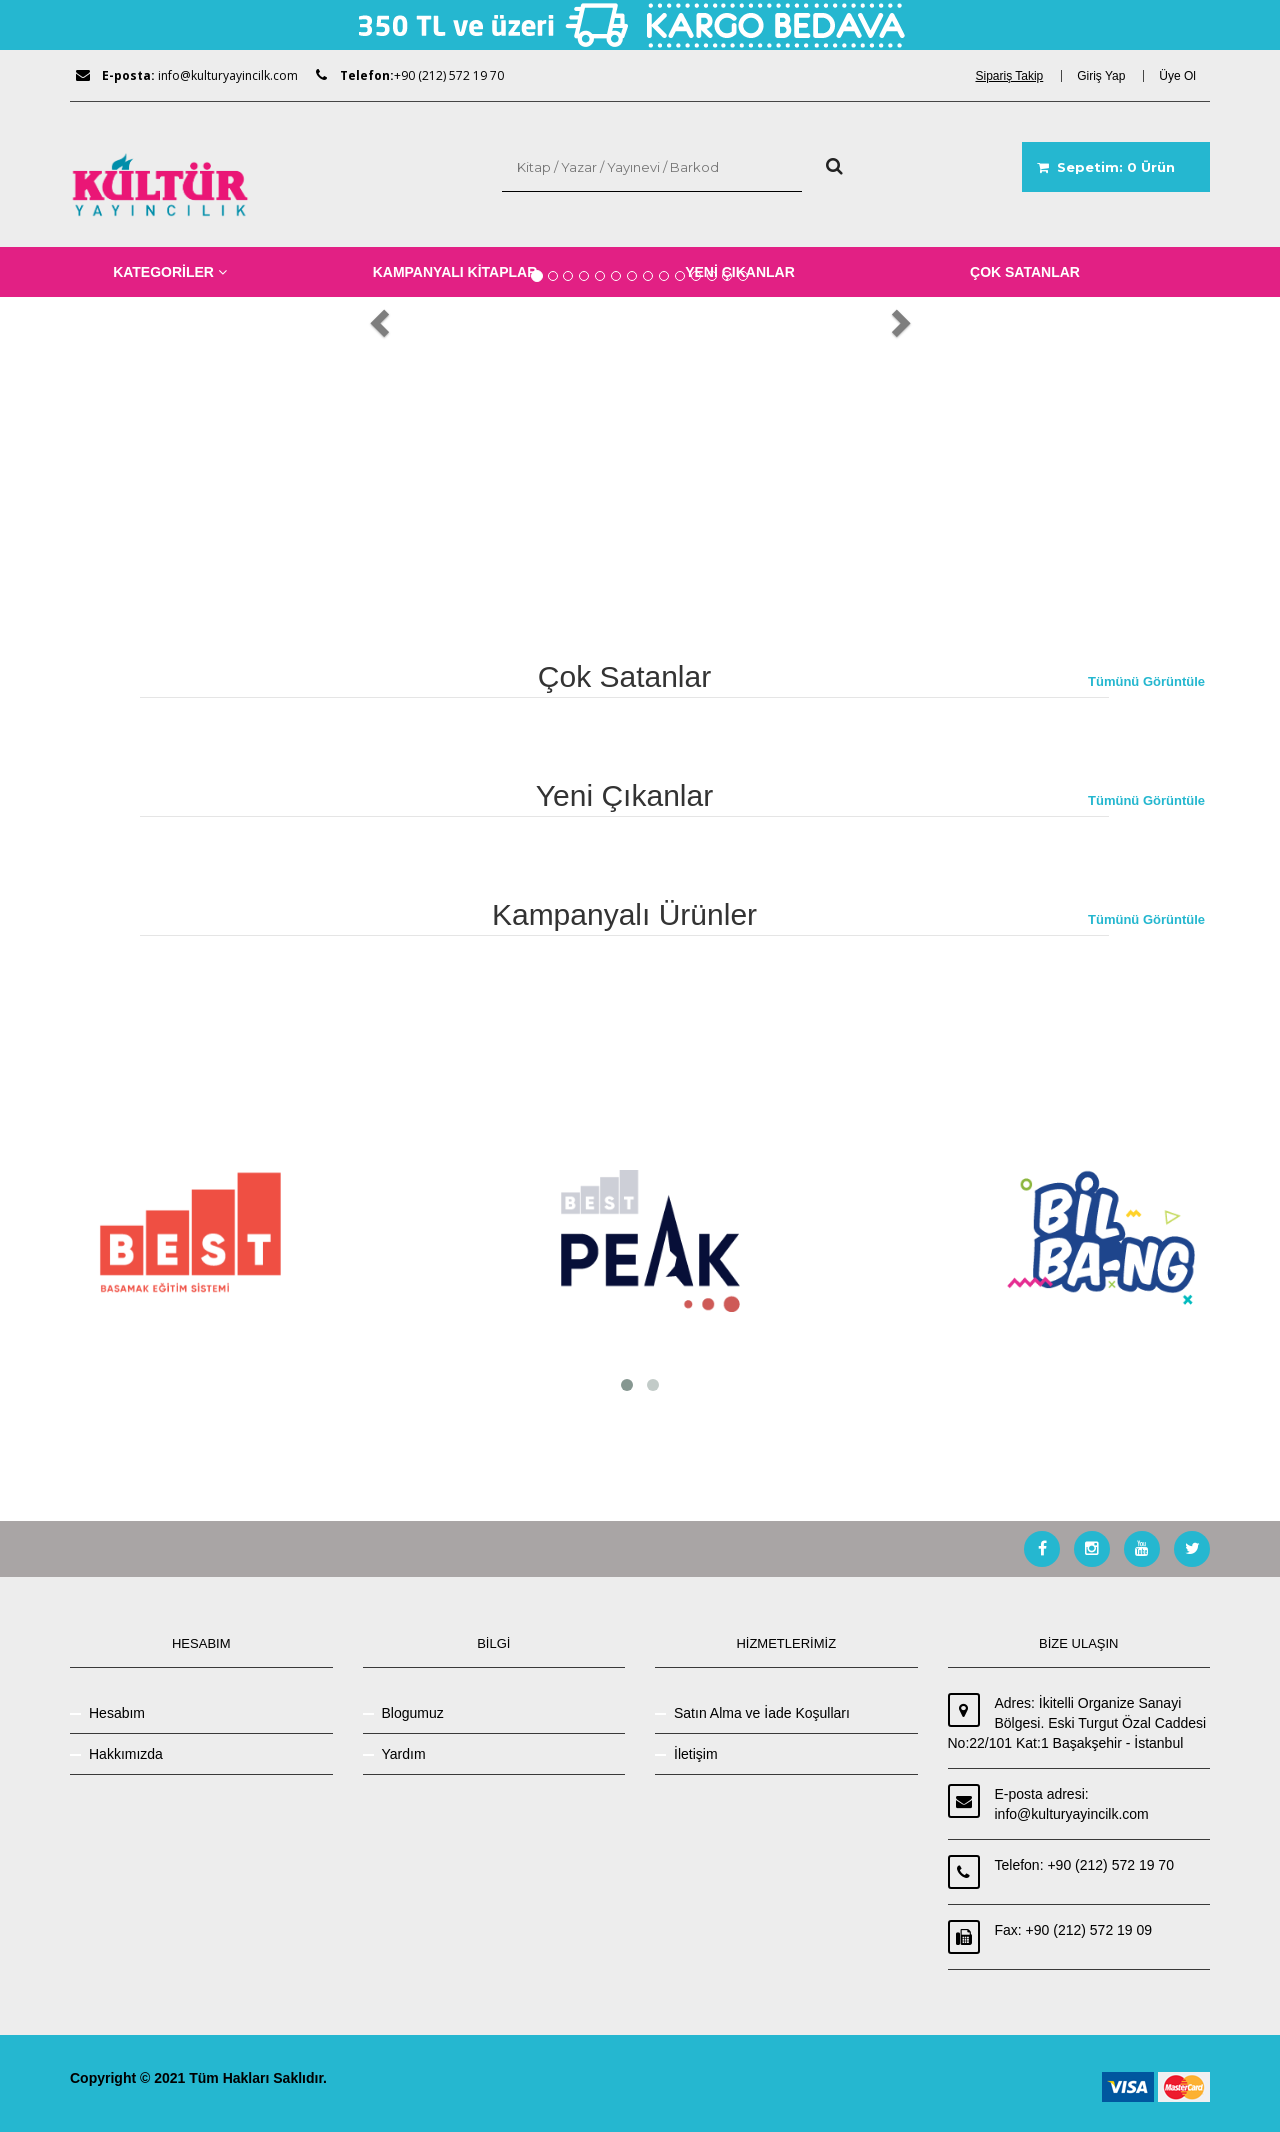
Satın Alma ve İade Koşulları (762, 1713)
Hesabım (117, 1713)
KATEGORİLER (170, 272)
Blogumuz (413, 1713)
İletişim (696, 1754)
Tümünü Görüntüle (1146, 681)
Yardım (404, 1754)
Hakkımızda (126, 1754)
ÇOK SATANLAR (1025, 272)
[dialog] (1016, 76)
